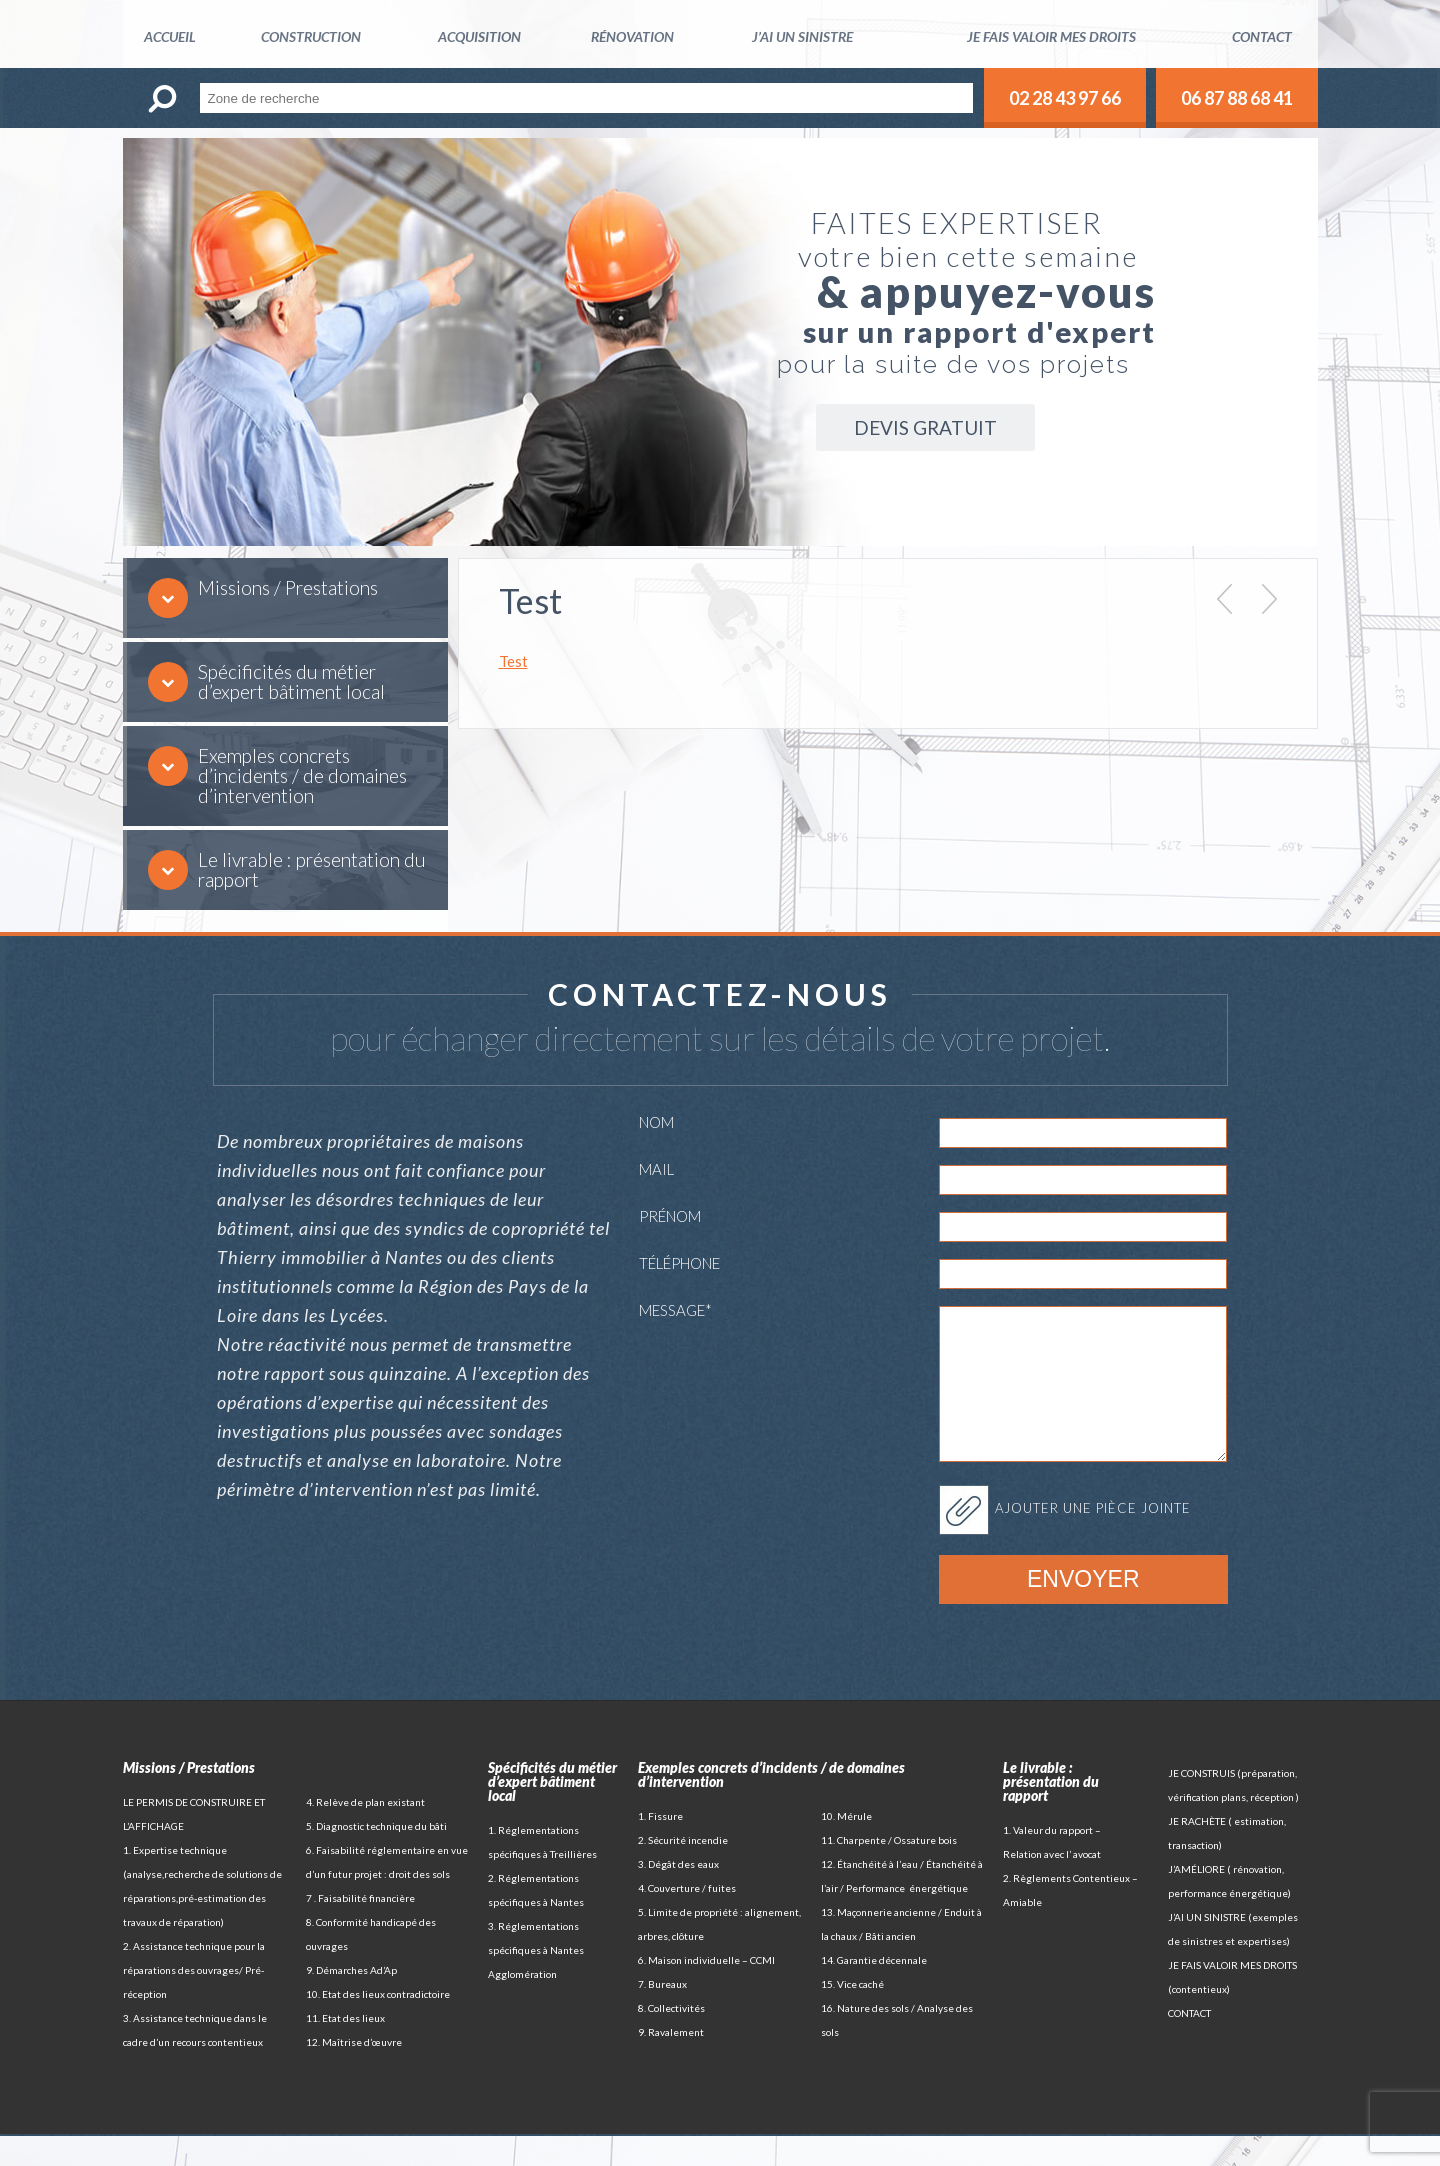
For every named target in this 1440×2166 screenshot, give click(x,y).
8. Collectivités (671, 2038)
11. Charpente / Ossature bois (889, 1870)
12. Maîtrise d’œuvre (354, 2072)
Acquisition (479, 36)
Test (513, 661)
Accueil (170, 36)
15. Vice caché (852, 2014)
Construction (311, 36)
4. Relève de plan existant (365, 1832)
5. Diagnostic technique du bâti (376, 1856)
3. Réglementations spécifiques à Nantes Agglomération (536, 1980)
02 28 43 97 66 (1065, 98)
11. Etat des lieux (345, 2048)
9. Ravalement (671, 2062)
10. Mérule (846, 1846)
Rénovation (632, 36)
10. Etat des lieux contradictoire (378, 2024)
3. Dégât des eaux (678, 1894)
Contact (1262, 36)
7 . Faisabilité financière (360, 1928)
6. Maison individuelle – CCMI (706, 1990)
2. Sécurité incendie (683, 1870)
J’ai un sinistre (802, 36)
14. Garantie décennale (874, 1990)
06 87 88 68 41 (1237, 98)
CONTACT (1189, 2043)
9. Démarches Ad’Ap (351, 2000)
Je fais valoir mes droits (1051, 36)
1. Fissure (660, 1846)
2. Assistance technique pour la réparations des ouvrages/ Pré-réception (194, 2000)
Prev (1224, 599)
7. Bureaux (662, 2014)
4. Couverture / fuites (687, 1918)
